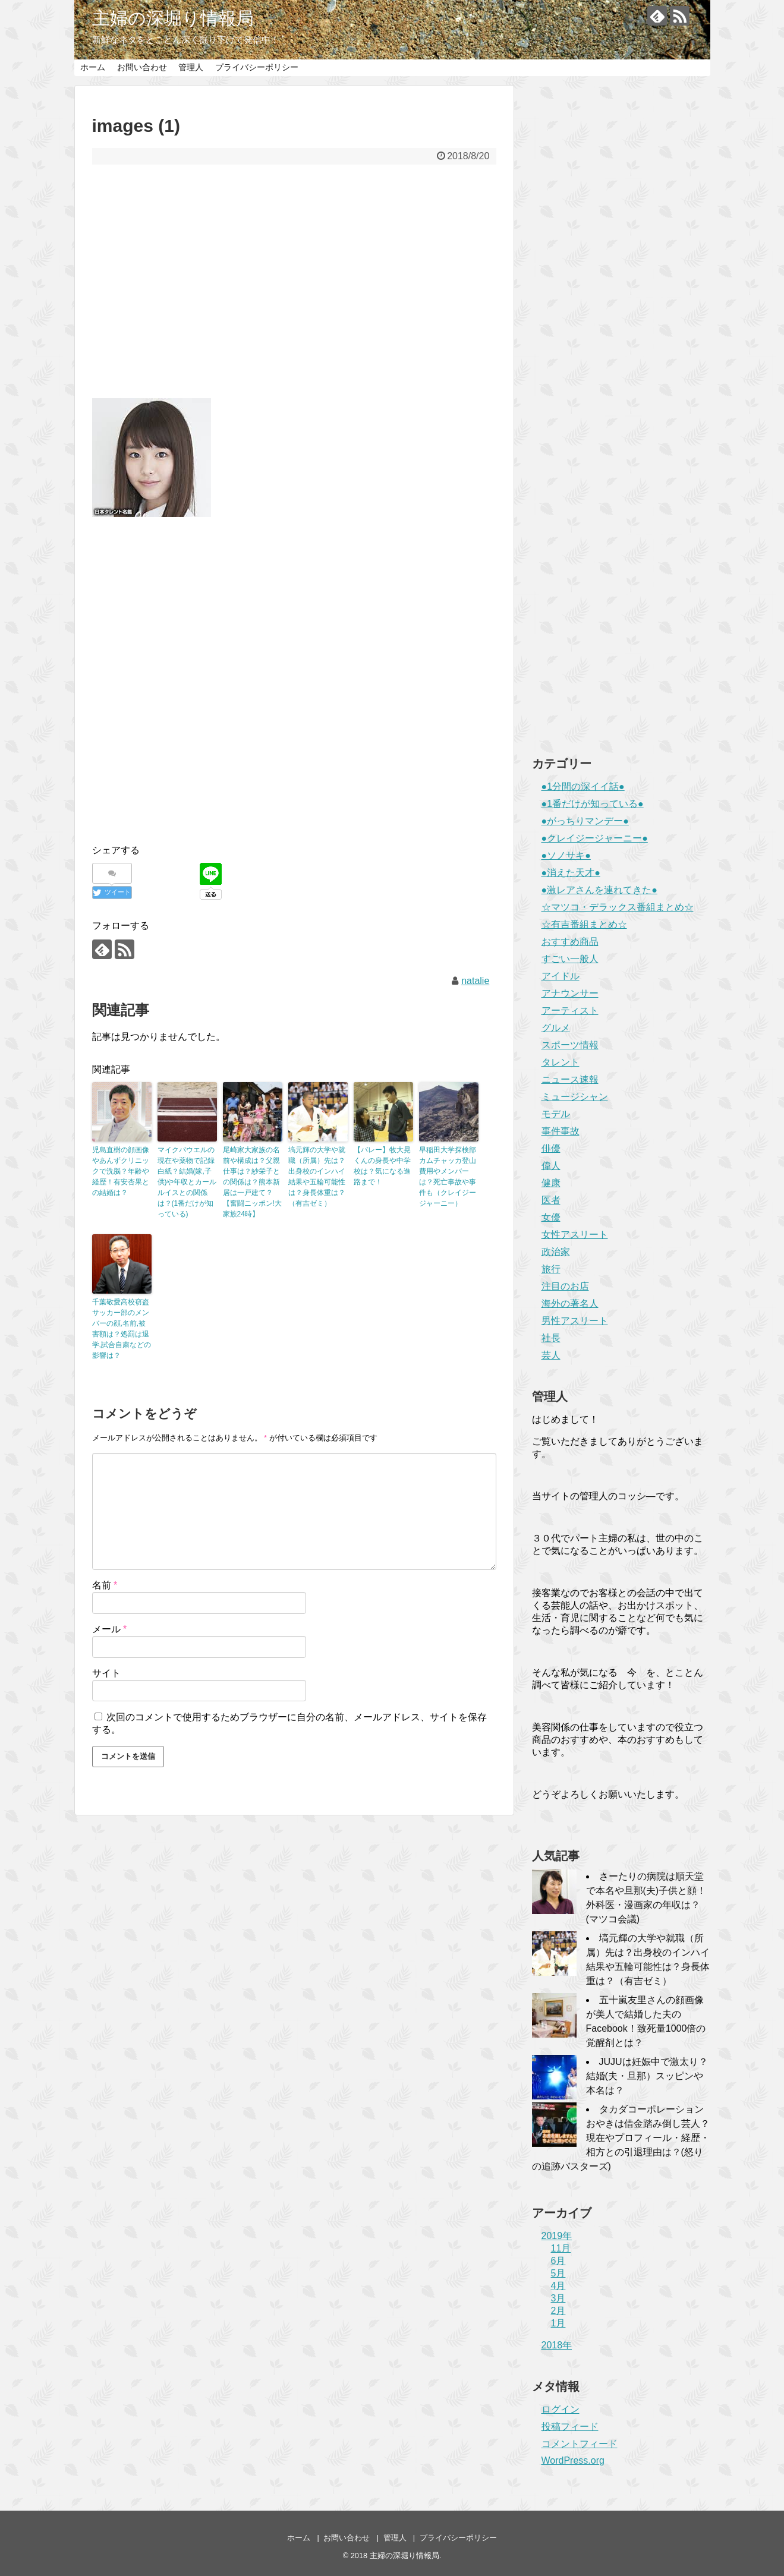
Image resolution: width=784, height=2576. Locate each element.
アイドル (560, 976)
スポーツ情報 (570, 1045)
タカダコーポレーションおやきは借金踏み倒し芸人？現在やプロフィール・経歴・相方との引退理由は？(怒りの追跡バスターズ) (621, 2137)
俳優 (551, 1148)
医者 (551, 1200)
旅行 (551, 1269)
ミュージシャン (574, 1097)
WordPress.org (572, 2460)
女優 (551, 1217)
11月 (561, 2248)
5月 (558, 2273)
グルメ (555, 1028)
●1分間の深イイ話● (583, 786)
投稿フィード (570, 2426)
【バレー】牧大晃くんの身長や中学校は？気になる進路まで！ (382, 1166)
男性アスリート (574, 1321)
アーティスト (570, 1010)
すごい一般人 (570, 959)
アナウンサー (570, 993)
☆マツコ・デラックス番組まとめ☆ (617, 907)
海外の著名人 (570, 1303)
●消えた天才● (570, 873)
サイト (106, 1673)
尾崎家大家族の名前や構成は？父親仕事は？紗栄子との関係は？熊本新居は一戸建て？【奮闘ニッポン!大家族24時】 (252, 1182)
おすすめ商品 (570, 942)
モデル (555, 1114)
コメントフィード (579, 2444)
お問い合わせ (142, 67)
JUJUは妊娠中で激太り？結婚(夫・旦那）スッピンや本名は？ (647, 2076)
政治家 (555, 1252)
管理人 (190, 67)
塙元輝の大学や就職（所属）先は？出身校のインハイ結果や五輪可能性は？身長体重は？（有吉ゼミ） (316, 1176)
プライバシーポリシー (256, 67)
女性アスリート (574, 1234)
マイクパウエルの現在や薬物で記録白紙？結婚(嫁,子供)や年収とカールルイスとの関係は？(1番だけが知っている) (187, 1182)
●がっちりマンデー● (585, 821)
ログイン (560, 2409)
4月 (558, 2286)
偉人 (551, 1166)
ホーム (92, 67)
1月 (558, 2323)
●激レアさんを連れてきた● (599, 890)
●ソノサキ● (566, 855)
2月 (558, 2311)
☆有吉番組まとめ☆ (584, 924)
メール (109, 1629)
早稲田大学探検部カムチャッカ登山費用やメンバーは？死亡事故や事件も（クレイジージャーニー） (447, 1176)
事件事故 (560, 1131)
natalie (475, 981)
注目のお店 (565, 1286)
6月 (558, 2261)
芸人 (551, 1355)
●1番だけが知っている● (592, 804)
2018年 (556, 2345)
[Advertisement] (294, 289)
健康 (551, 1183)
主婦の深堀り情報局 (173, 18)
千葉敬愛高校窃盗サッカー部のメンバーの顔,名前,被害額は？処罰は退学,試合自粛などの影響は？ (121, 1329)
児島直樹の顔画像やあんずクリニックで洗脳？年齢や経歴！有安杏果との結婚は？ (120, 1171)
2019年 (556, 2236)
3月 (558, 2298)
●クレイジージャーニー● (594, 838)
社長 (551, 1338)
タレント (560, 1062)
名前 (105, 1585)
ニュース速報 (570, 1079)
